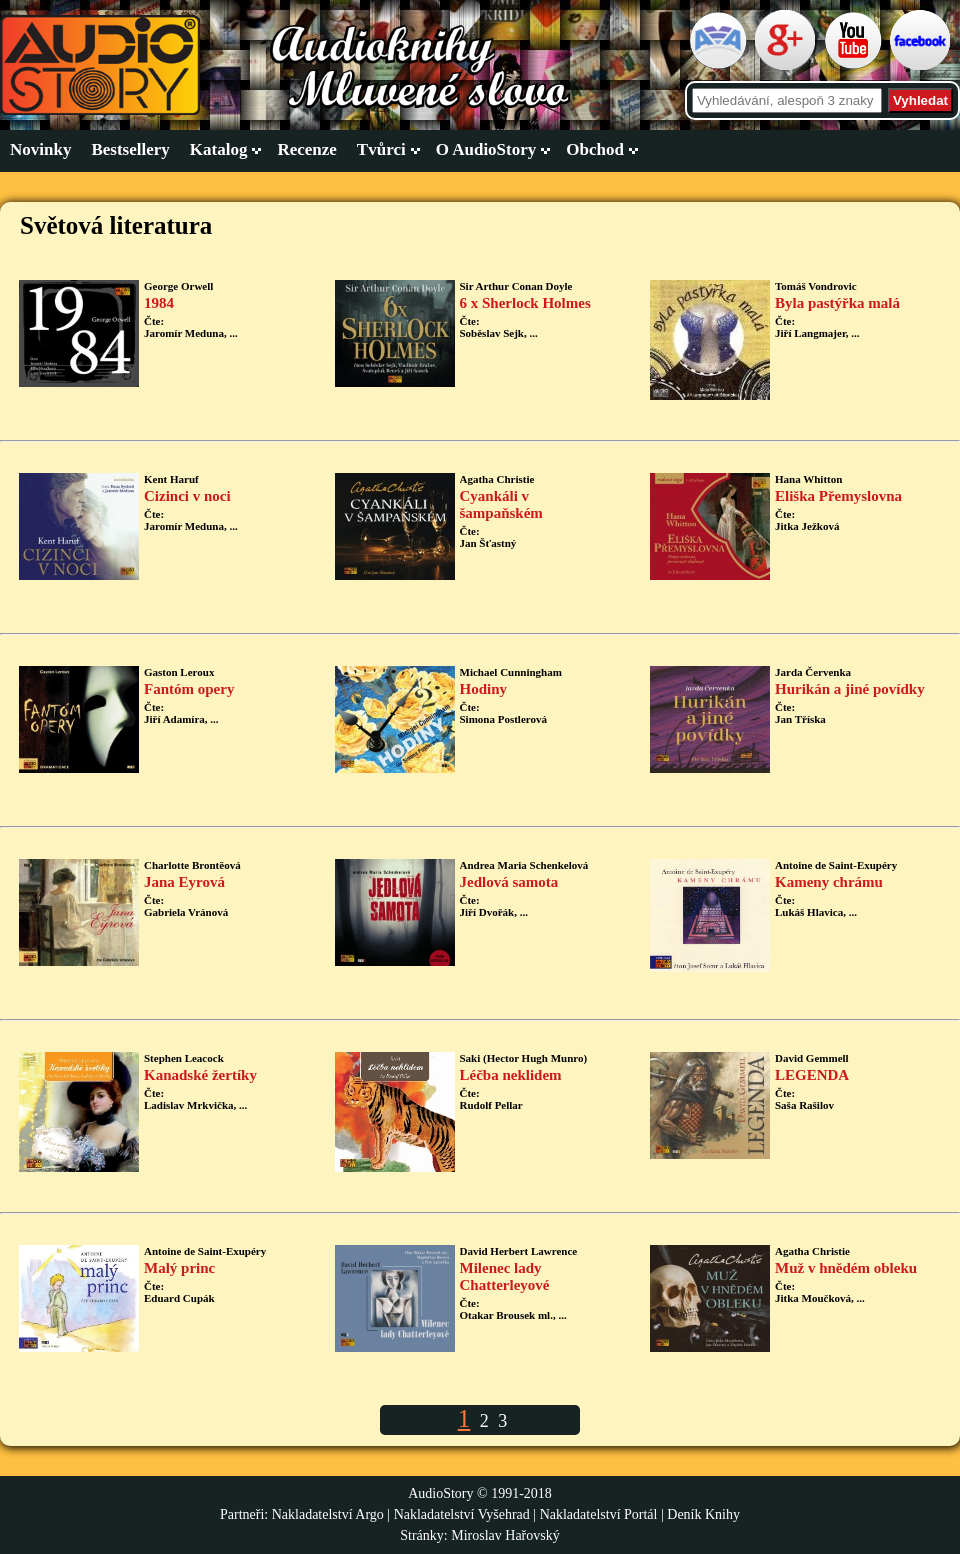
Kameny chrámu (829, 882)
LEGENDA (812, 1075)
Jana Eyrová (184, 882)
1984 (159, 303)
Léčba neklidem (511, 1075)
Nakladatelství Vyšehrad (464, 1514)
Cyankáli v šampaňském (501, 504)
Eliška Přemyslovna (838, 496)
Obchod (595, 149)
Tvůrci (381, 149)
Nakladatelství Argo (328, 1514)
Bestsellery (130, 149)
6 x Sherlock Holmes (525, 303)
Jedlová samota (509, 882)
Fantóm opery (189, 689)
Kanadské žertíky (200, 1075)
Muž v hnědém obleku (846, 1268)
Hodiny (484, 689)
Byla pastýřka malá (837, 303)
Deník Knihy (703, 1514)
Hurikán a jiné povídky (850, 689)
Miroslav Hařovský (505, 1535)
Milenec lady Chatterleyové (505, 1276)
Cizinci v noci (187, 496)
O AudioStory (486, 149)
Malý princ (179, 1268)
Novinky (40, 149)
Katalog (219, 149)
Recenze (306, 149)
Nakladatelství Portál (599, 1514)
